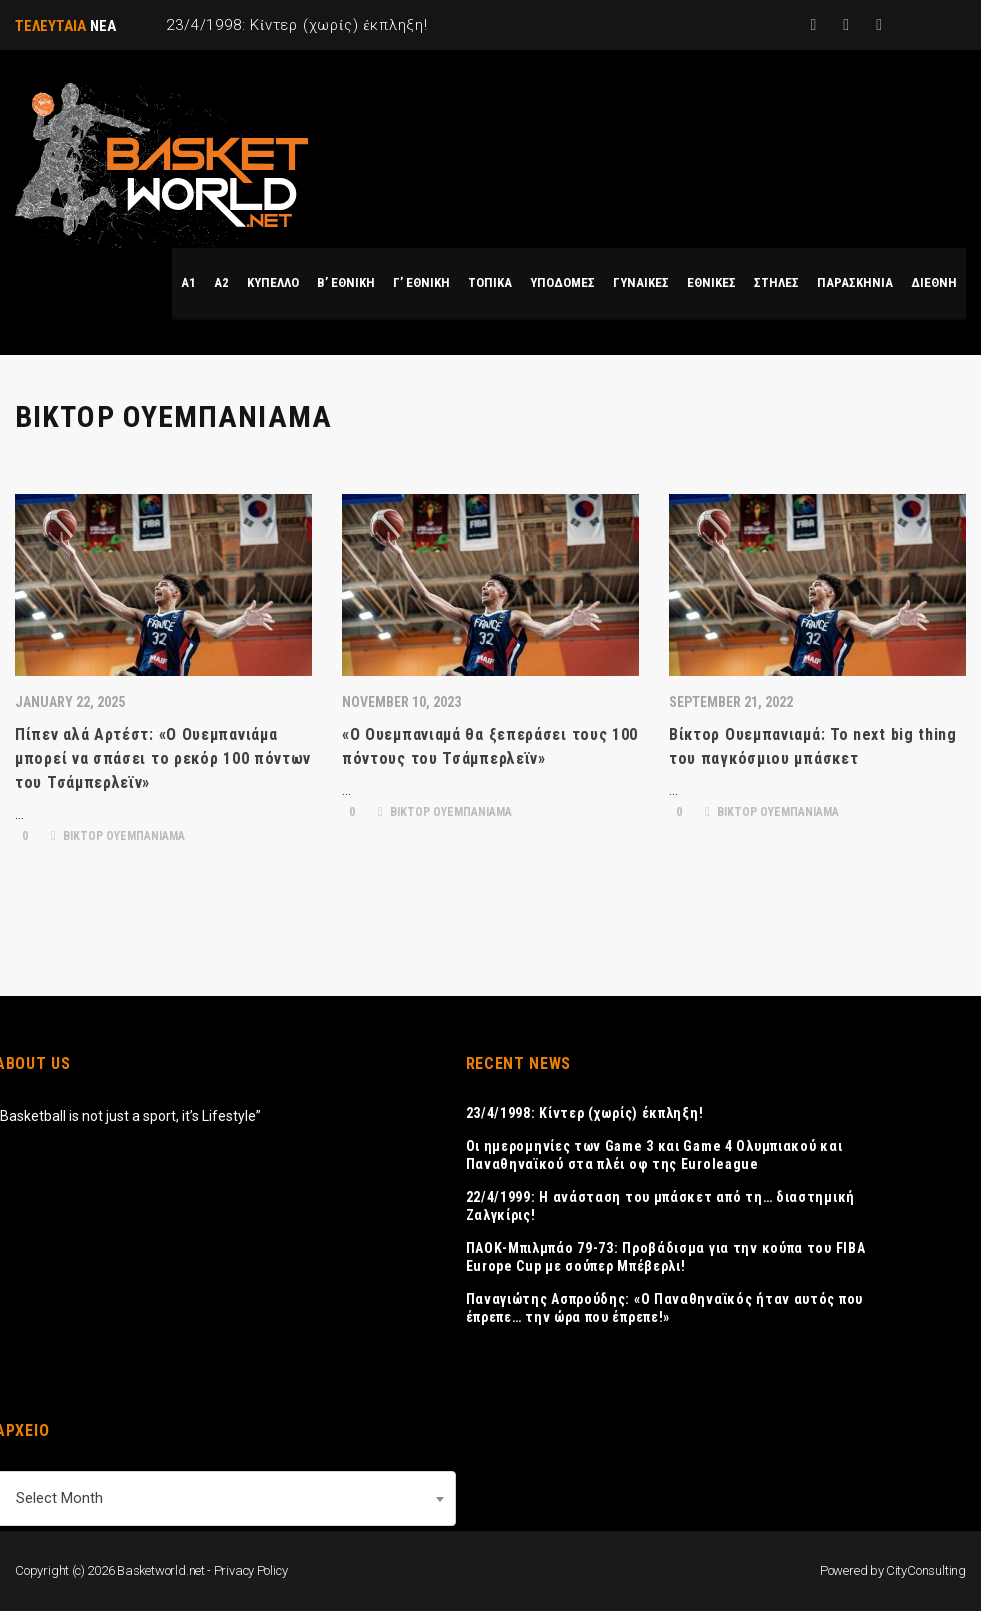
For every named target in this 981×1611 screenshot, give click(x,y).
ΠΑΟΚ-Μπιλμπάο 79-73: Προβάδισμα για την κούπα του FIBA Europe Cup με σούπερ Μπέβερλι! (666, 1257)
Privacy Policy (251, 1570)
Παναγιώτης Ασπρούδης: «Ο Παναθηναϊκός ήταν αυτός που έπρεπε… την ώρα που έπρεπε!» (664, 1308)
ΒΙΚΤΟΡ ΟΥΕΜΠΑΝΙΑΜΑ (118, 836)
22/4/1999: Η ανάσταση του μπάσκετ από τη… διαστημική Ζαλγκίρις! (660, 1206)
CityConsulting (926, 1570)
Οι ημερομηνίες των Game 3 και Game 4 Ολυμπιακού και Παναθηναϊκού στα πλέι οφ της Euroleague (654, 1155)
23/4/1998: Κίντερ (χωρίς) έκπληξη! (585, 1113)
